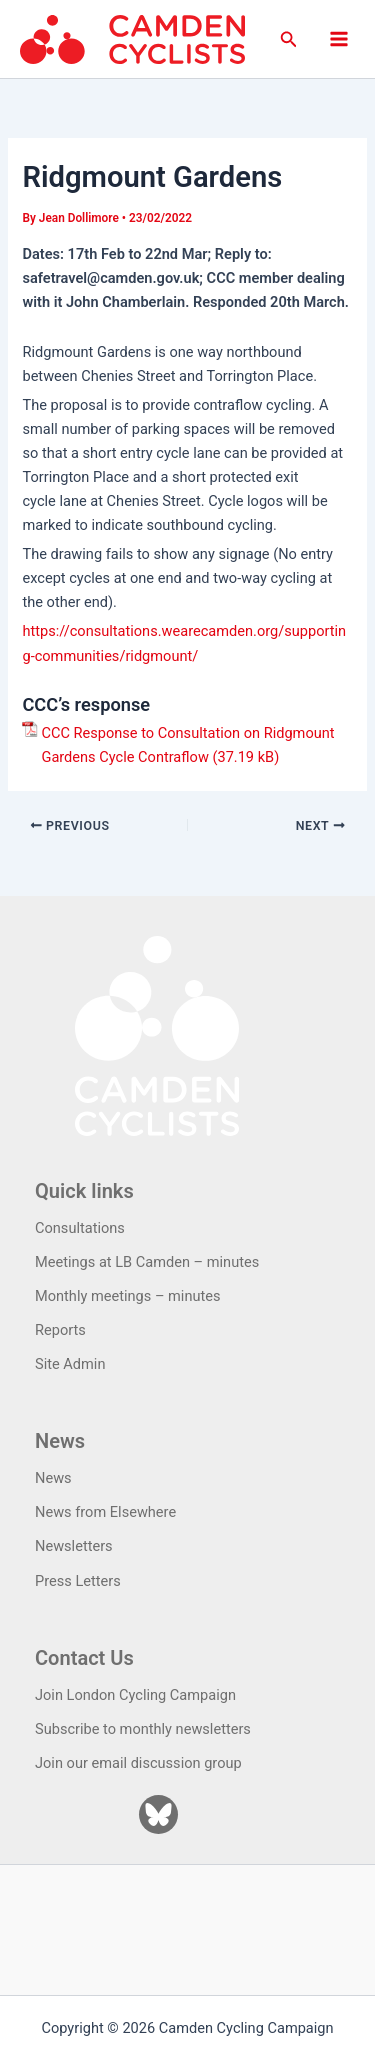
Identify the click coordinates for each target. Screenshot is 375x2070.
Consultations (80, 1228)
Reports (60, 1330)
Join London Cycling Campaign (135, 1695)
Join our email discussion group (138, 1763)
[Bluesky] (158, 1814)
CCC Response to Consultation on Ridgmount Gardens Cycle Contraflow (187, 745)
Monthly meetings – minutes (128, 1296)
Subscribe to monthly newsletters (143, 1729)
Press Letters (78, 1581)
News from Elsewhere (105, 1512)
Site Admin (70, 1364)
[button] (289, 39)
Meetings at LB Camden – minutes (147, 1262)
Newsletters (74, 1546)
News (53, 1478)
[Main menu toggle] (339, 39)
